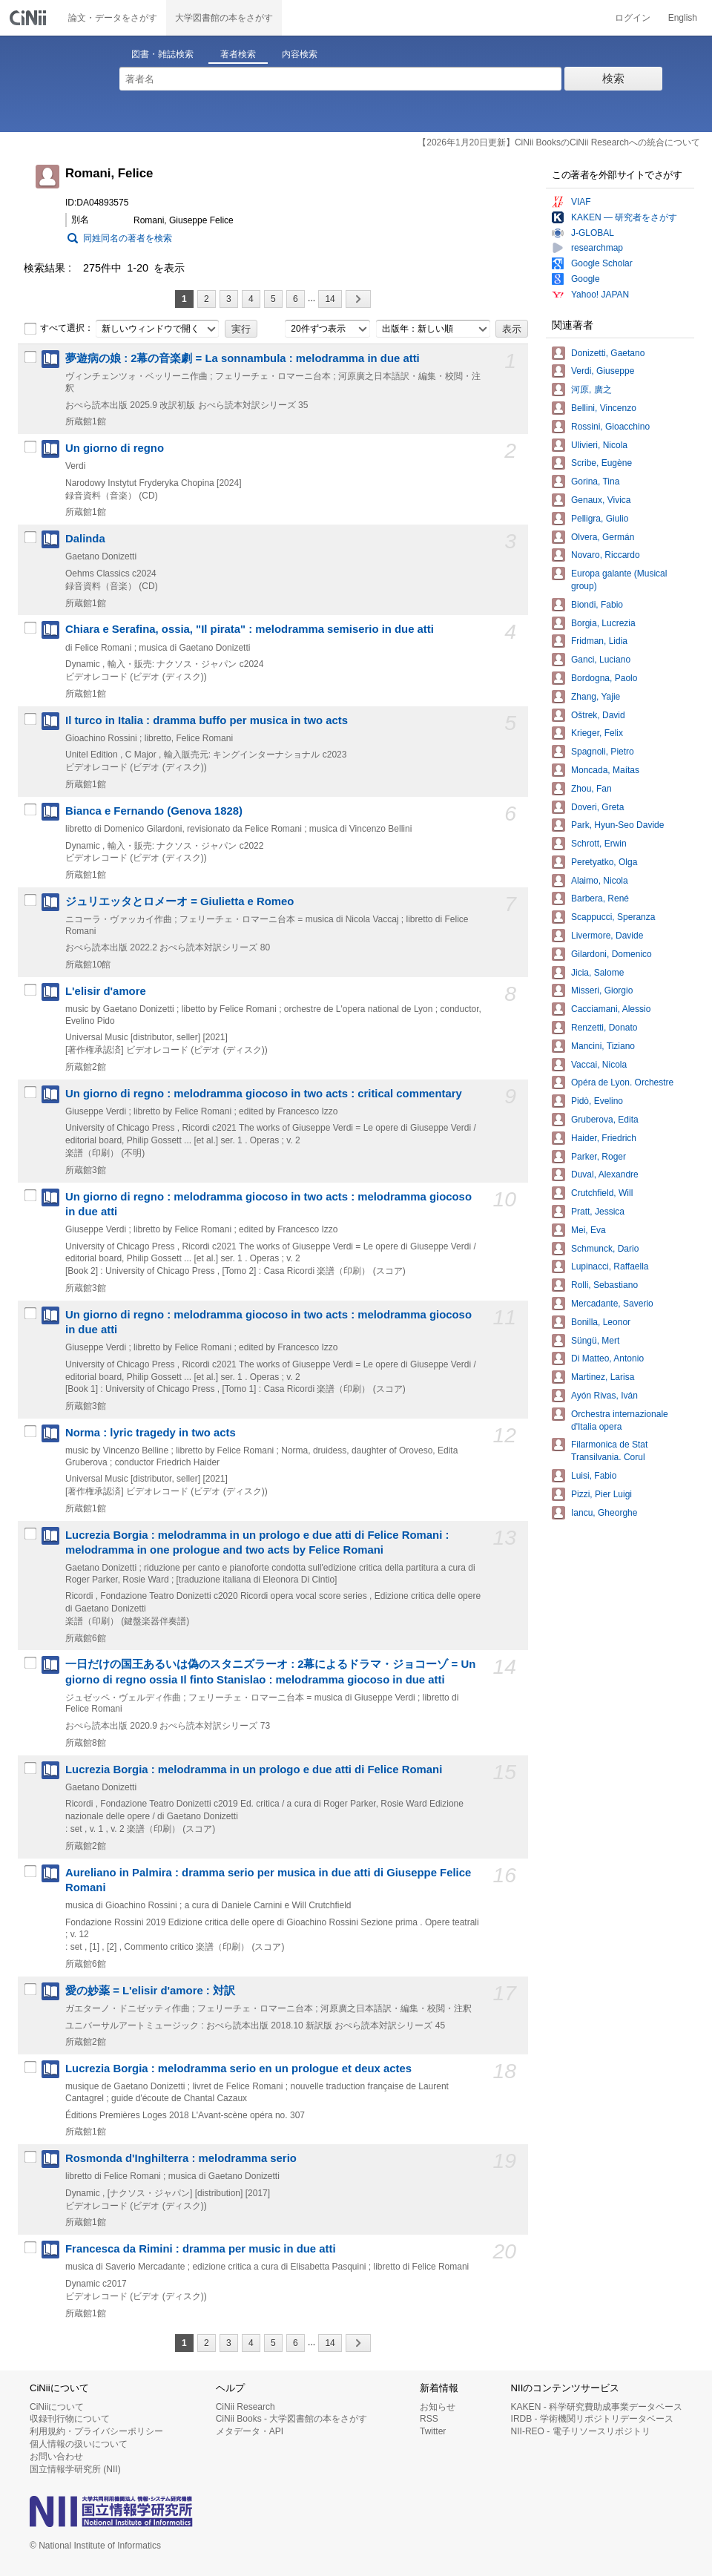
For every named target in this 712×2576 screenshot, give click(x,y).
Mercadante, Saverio (612, 1303)
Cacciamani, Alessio (610, 1009)
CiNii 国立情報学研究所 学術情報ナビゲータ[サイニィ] (29, 18)
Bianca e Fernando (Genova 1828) (154, 811)
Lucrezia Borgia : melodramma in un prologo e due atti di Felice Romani (253, 1769)
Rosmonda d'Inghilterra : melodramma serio (181, 2158)
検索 (613, 78)
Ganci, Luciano (600, 659)
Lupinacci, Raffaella (610, 1266)
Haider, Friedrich (603, 1138)
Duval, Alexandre (605, 1174)
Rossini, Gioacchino (610, 426)
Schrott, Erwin (599, 843)
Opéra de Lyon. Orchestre (622, 1082)
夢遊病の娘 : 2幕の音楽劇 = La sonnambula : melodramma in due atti (242, 358)
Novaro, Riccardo (605, 555)
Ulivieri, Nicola (599, 445)
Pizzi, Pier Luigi (601, 1494)
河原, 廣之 (591, 389)
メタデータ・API (249, 2431)
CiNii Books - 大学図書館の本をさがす (292, 2419)
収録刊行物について (70, 2419)
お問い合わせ (56, 2456)
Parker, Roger (598, 1156)
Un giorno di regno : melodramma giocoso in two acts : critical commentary (263, 1094)
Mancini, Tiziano (603, 1046)
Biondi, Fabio (597, 604)
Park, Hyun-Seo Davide (617, 825)
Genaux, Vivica (601, 500)
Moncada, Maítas (605, 770)
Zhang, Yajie (595, 696)
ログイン (632, 18)
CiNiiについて (57, 2407)
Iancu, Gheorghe (604, 1513)
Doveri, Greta (597, 807)
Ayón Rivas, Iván (604, 1395)
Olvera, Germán (602, 537)
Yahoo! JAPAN (600, 294)
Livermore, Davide (607, 935)
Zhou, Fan (591, 788)
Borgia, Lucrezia (603, 623)
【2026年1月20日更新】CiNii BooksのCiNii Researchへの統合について (559, 142)
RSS (429, 2419)
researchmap (597, 248)
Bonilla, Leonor (600, 1322)
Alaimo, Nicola (599, 880)
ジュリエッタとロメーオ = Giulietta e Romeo (179, 901)
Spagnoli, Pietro (602, 751)
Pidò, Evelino (597, 1101)
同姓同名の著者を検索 (127, 238)
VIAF (581, 202)
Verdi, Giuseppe (602, 371)
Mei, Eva (588, 1230)
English (682, 18)
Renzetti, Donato (604, 1027)
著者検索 (238, 54)
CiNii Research (245, 2407)
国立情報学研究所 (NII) (75, 2469)
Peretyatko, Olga (604, 862)
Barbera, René (600, 898)
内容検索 (299, 54)
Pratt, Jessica (597, 1211)
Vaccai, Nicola (599, 1064)
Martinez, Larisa (602, 1377)
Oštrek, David (598, 715)
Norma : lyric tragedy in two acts (150, 1433)
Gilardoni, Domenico (611, 954)
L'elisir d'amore (105, 991)
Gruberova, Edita (605, 1119)
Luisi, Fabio (593, 1476)
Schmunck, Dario (605, 1248)
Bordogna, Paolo (604, 678)
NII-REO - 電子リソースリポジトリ (580, 2431)
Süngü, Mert (595, 1340)
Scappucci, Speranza (613, 917)
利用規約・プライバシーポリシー (96, 2431)
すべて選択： (58, 328)
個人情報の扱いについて (79, 2444)
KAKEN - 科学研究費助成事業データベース (596, 2407)
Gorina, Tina (595, 481)
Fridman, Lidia (599, 641)
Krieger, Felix (597, 733)
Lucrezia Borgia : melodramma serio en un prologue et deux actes (238, 2068)
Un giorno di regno (114, 448)
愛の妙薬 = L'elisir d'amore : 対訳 (150, 1991)
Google (585, 279)
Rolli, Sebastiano (604, 1285)
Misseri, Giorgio (602, 990)
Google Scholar (602, 263)
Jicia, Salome (597, 972)
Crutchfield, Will (602, 1193)
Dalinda (85, 539)
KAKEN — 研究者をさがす (624, 217)
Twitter (433, 2431)
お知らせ (437, 2407)
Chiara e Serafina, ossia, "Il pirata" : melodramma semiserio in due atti (249, 629)
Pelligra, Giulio (599, 518)
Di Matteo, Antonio (607, 1358)
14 (329, 299)
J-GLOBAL (592, 233)
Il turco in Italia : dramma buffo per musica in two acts (206, 720)
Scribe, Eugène (601, 463)
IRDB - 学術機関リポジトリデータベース (592, 2419)
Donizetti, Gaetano (608, 353)
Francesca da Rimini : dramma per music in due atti (200, 2249)
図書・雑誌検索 (162, 54)
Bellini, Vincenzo (603, 408)
